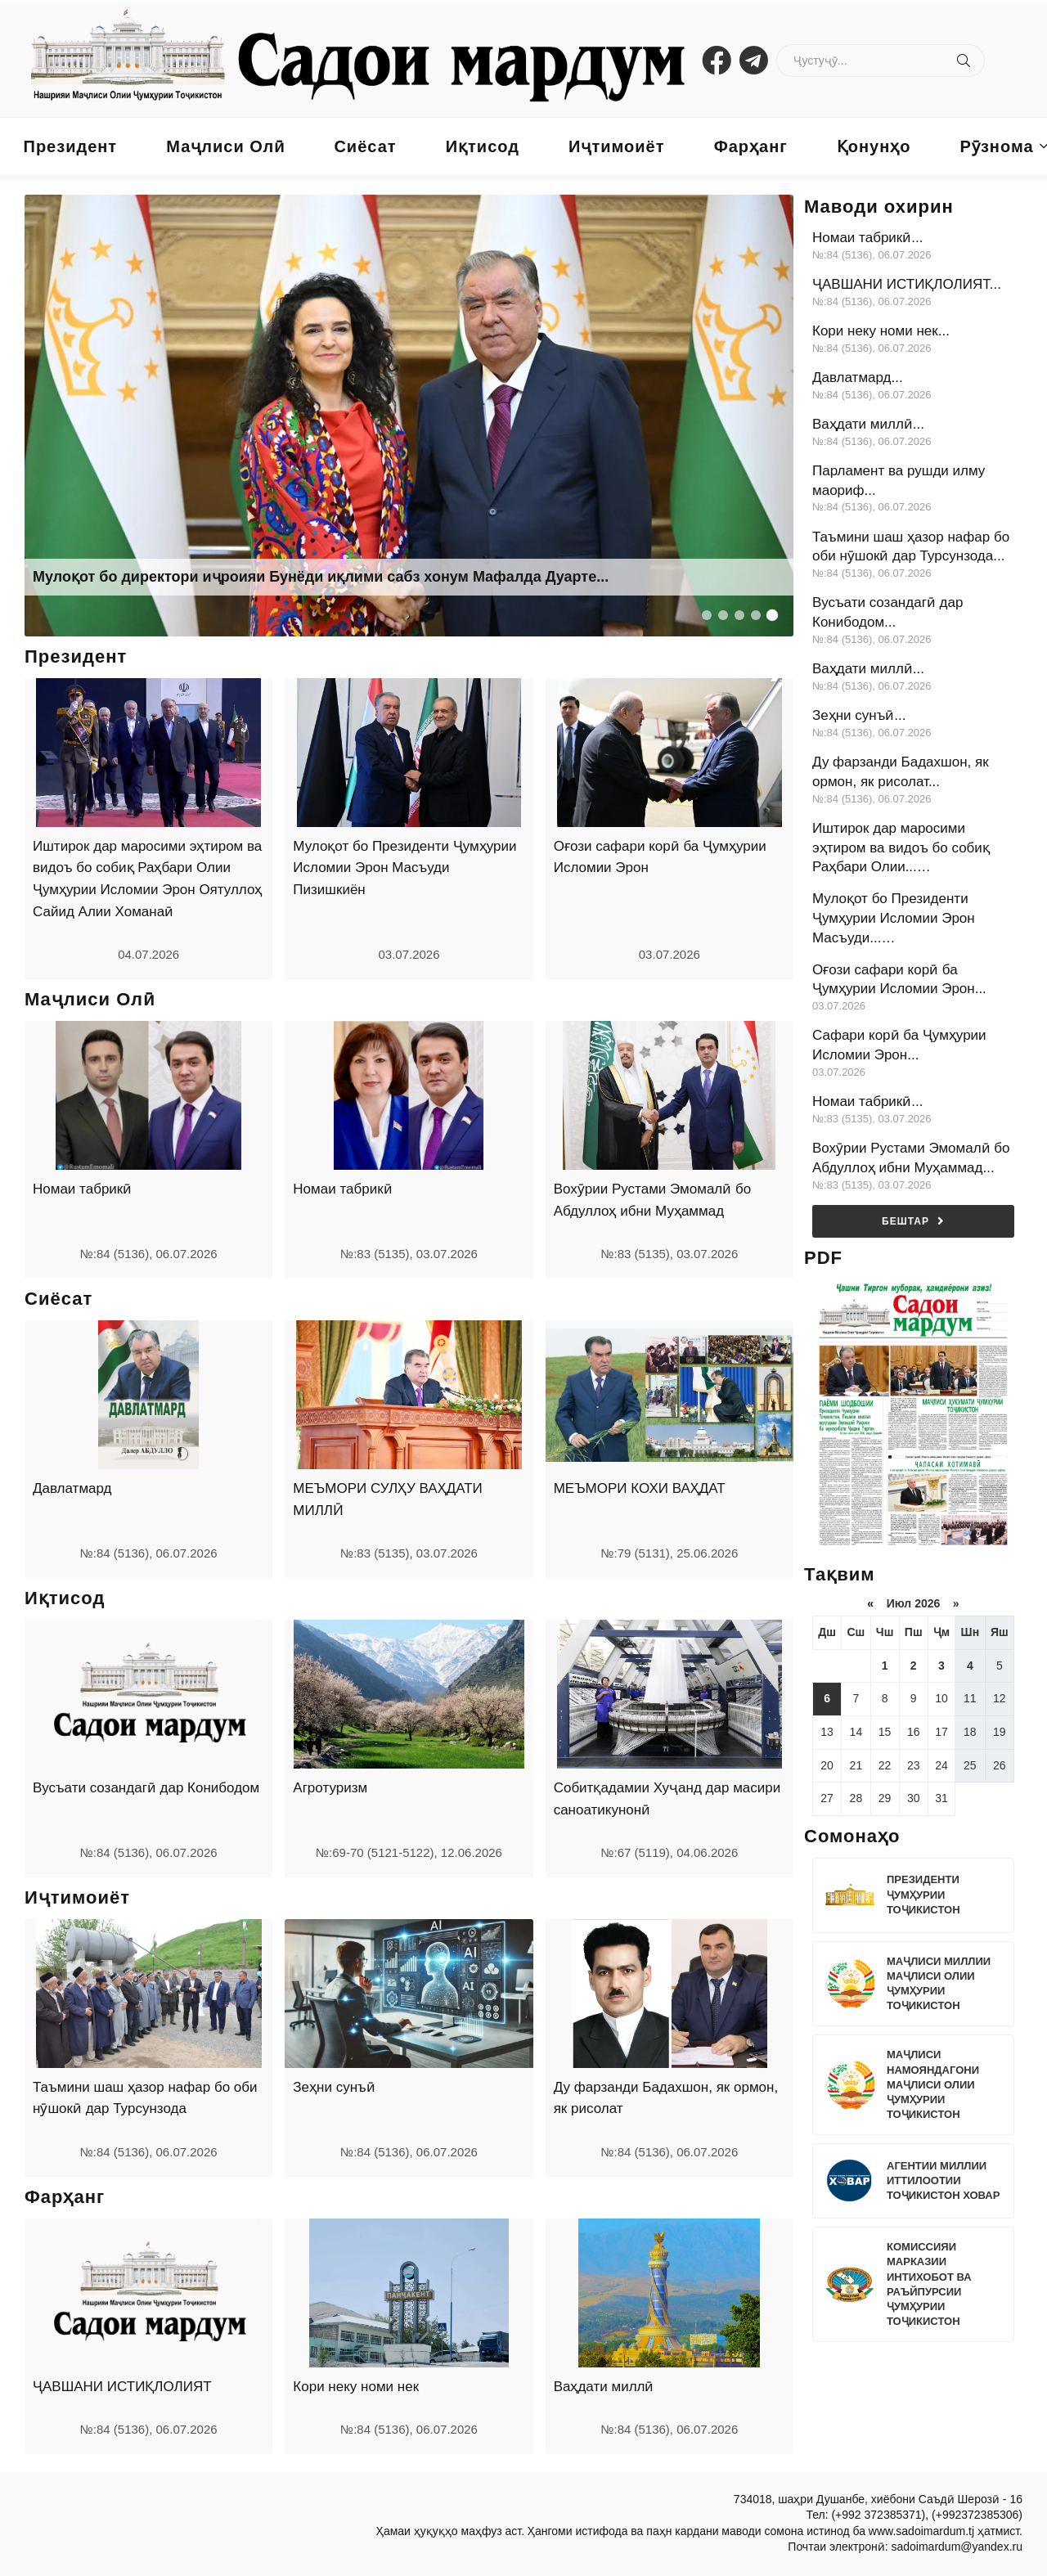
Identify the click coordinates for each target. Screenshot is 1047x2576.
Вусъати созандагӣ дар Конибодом (146, 1788)
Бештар (913, 1221)
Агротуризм (330, 1788)
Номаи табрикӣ (82, 1189)
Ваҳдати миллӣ (604, 2386)
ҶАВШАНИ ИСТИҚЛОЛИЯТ (122, 2386)
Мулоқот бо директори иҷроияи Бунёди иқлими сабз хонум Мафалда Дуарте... (321, 577)
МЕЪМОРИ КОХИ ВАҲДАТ (640, 1488)
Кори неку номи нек (356, 2386)
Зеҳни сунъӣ (334, 2087)
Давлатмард (72, 1488)
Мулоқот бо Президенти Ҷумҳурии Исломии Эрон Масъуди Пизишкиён (404, 867)
